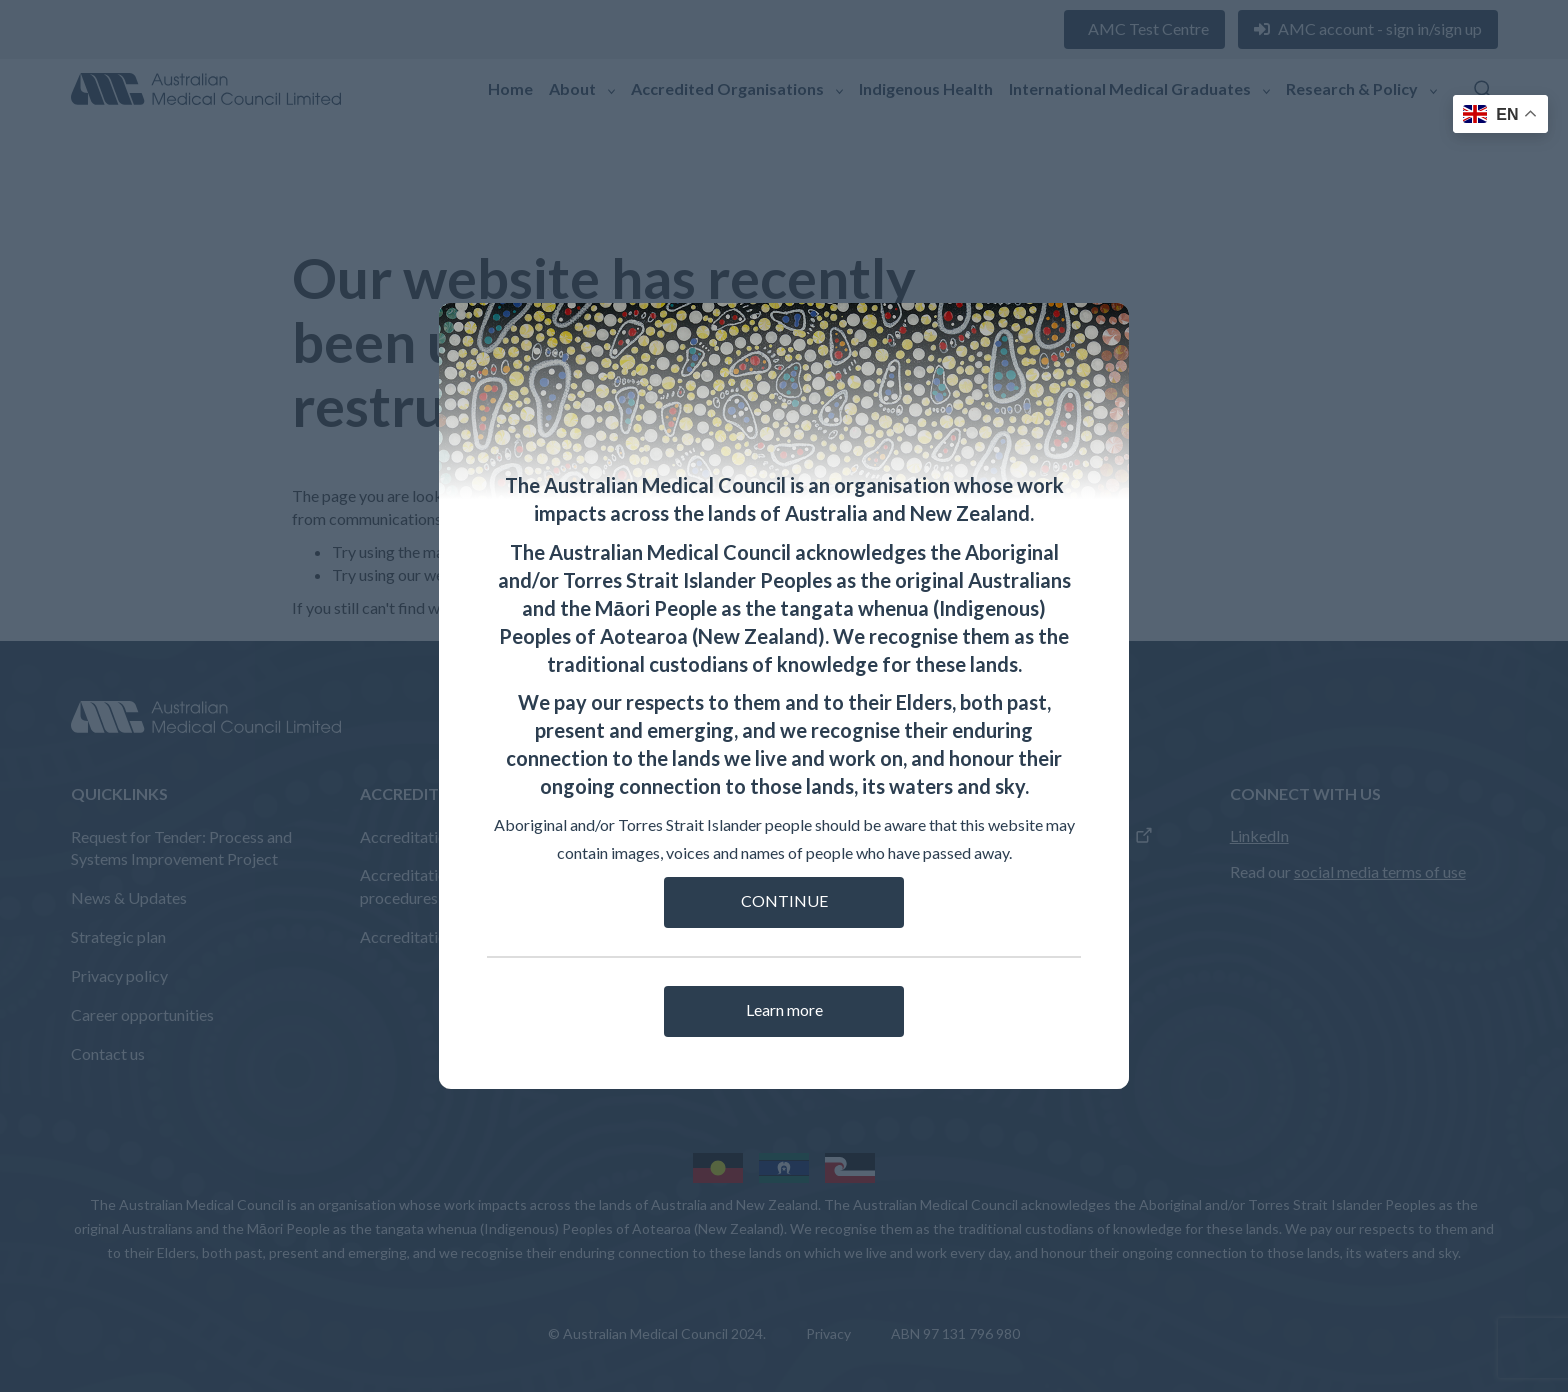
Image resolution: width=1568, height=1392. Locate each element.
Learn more (784, 1009)
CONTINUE (784, 900)
